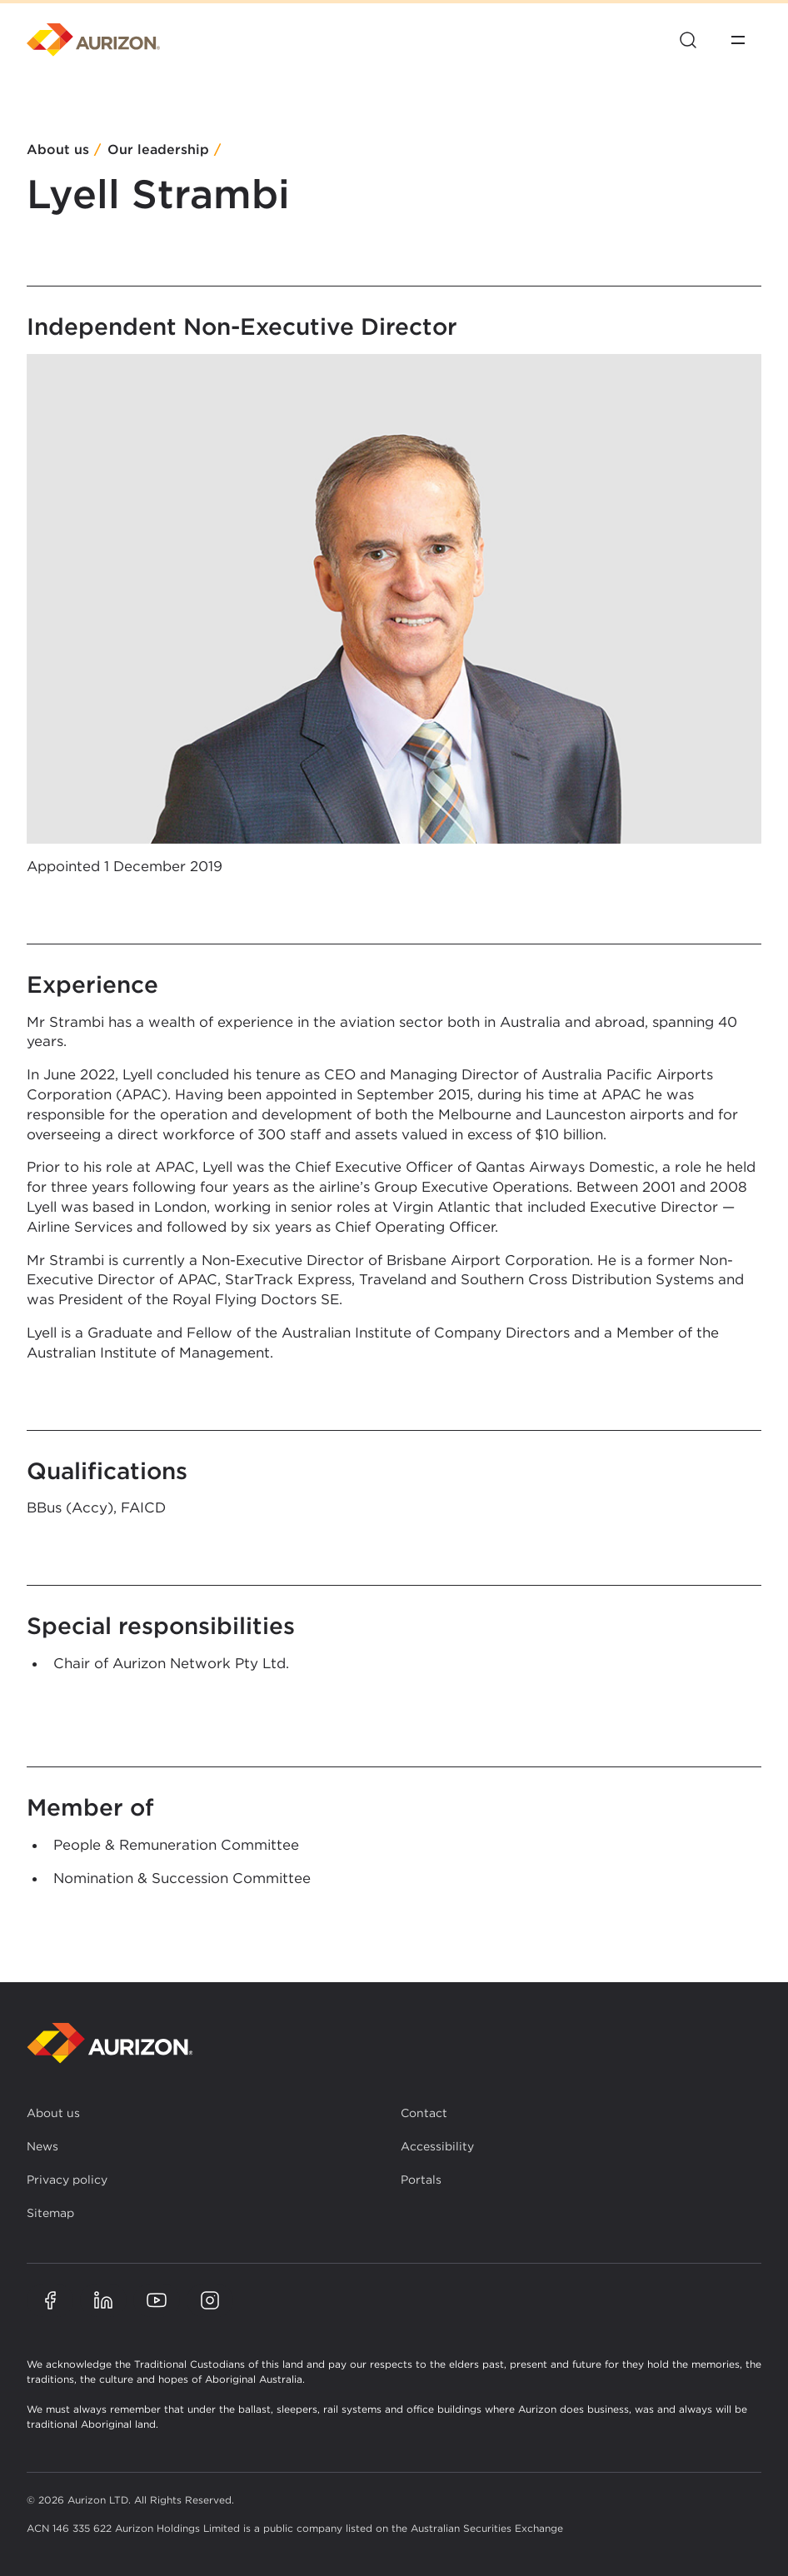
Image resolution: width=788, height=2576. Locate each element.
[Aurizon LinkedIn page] (103, 2300)
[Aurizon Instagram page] (210, 2300)
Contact (424, 2113)
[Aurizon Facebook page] (50, 2300)
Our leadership (158, 150)
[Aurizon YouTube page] (156, 2300)
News (42, 2146)
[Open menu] (738, 40)
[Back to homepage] (110, 2043)
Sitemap (50, 2213)
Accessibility (437, 2146)
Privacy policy (67, 2179)
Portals (421, 2179)
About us (58, 150)
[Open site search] (688, 40)
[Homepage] (93, 40)
